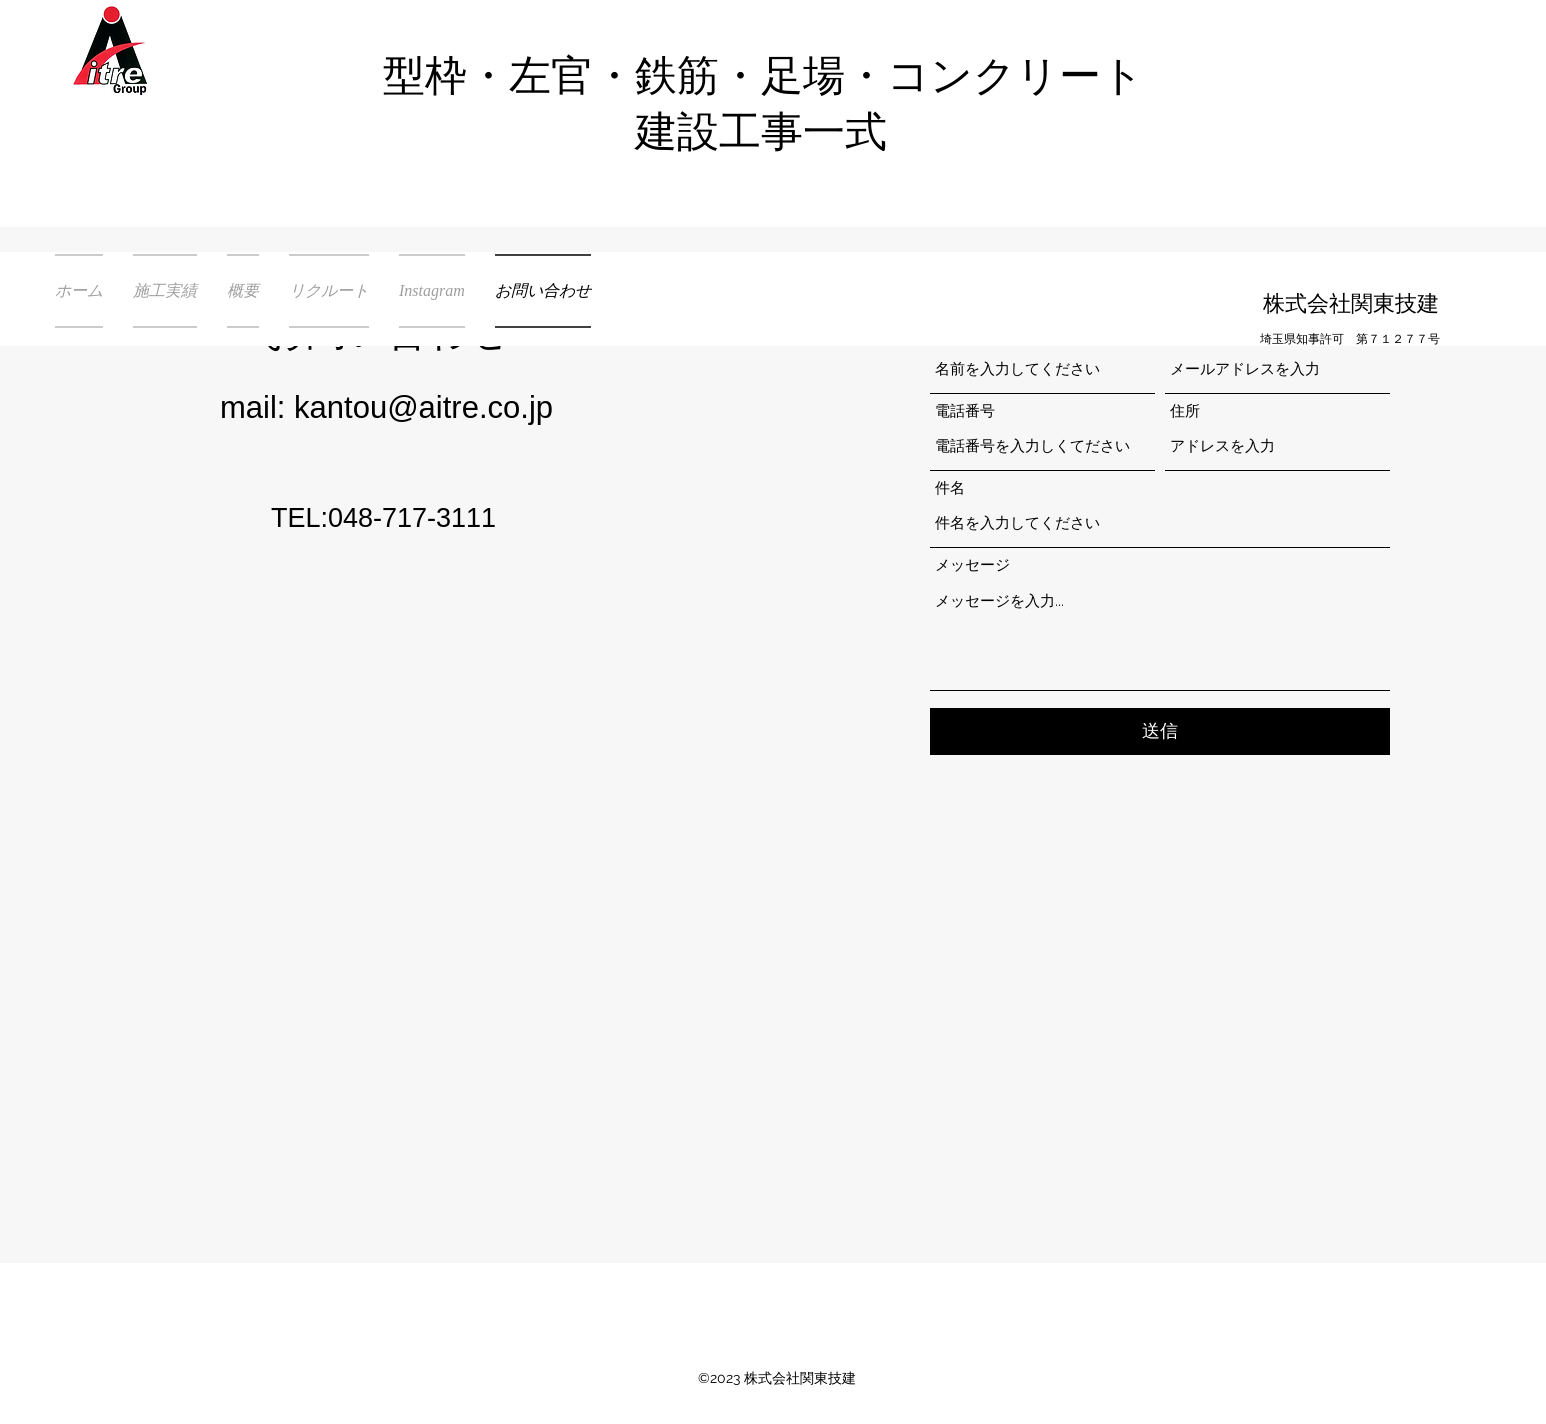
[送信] (1160, 731)
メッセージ (972, 565)
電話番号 (965, 411)
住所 (1185, 411)
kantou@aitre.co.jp (423, 407)
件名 (950, 488)
